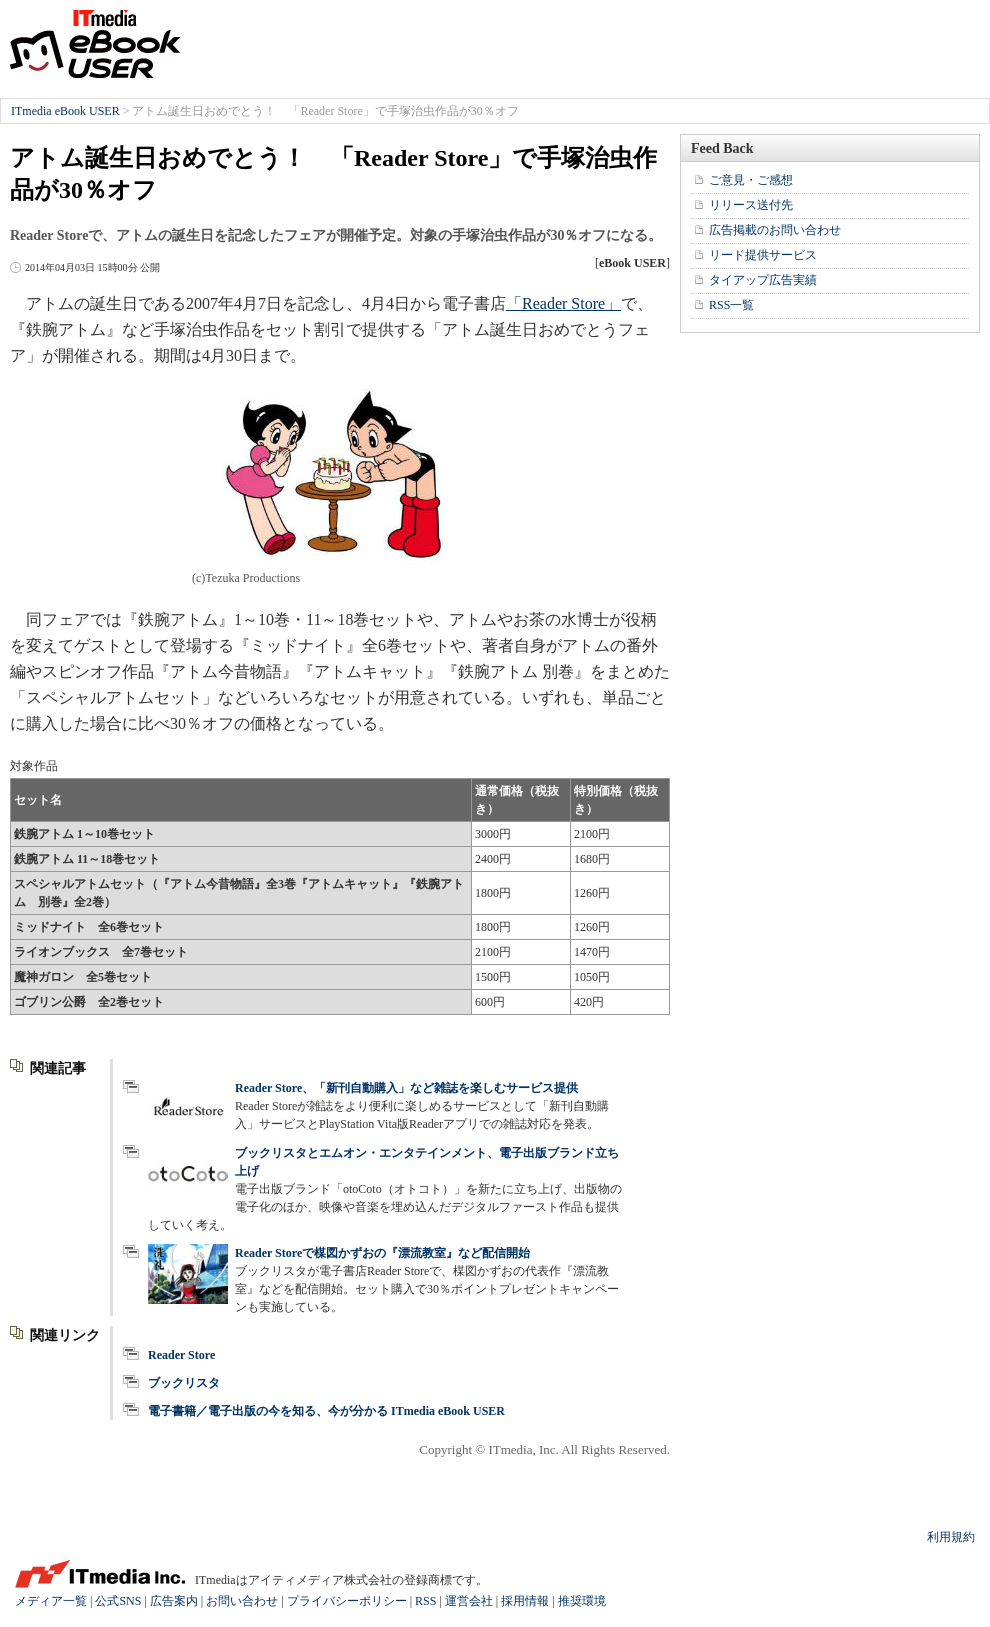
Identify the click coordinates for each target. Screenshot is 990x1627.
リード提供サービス (763, 255)
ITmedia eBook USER (95, 44)
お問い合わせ (242, 1601)
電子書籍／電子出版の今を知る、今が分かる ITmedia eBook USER (326, 1411)
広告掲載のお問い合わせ (775, 230)
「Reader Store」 (563, 303)
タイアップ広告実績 (763, 280)
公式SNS (118, 1601)
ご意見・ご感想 (751, 180)
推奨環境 (582, 1601)
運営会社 (469, 1601)
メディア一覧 (51, 1601)
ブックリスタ (184, 1383)
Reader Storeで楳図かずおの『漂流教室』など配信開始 (382, 1253)
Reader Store (181, 1355)
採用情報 (525, 1601)
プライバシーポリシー (347, 1601)
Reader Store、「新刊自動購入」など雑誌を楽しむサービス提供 (406, 1088)
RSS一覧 (731, 305)
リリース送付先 (751, 205)
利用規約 (951, 1537)
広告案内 (174, 1601)
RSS (425, 1601)
